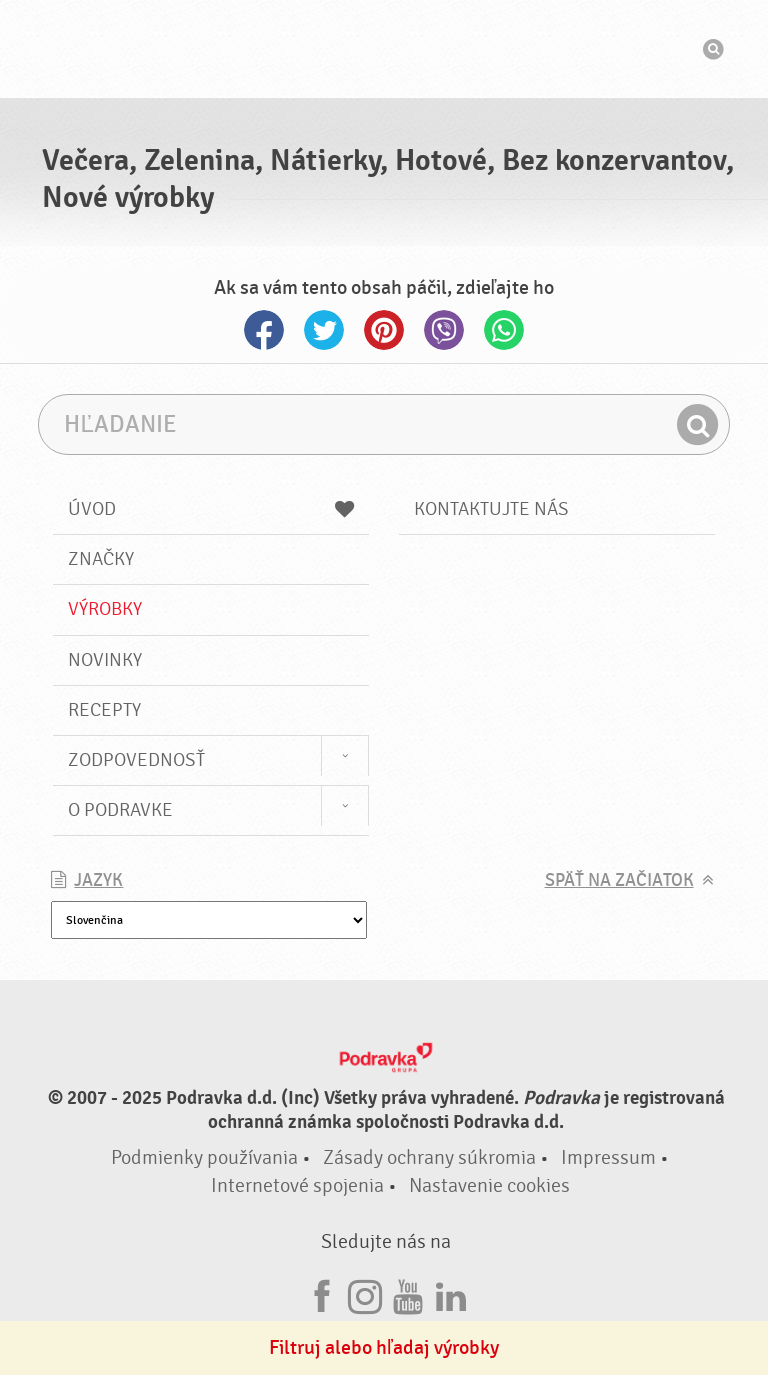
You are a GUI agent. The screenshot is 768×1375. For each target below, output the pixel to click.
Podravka (384, 49)
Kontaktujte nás (491, 509)
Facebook (264, 330)
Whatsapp (504, 330)
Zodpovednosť (136, 760)
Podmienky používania (204, 1157)
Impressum (608, 1157)
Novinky (105, 660)
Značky (101, 559)
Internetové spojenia (297, 1185)
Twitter (324, 330)
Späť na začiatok (619, 880)
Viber (444, 330)
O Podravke (120, 810)
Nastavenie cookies (489, 1185)
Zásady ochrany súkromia (429, 1157)
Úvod (211, 509)
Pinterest (384, 330)
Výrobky (105, 609)
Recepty (104, 710)
